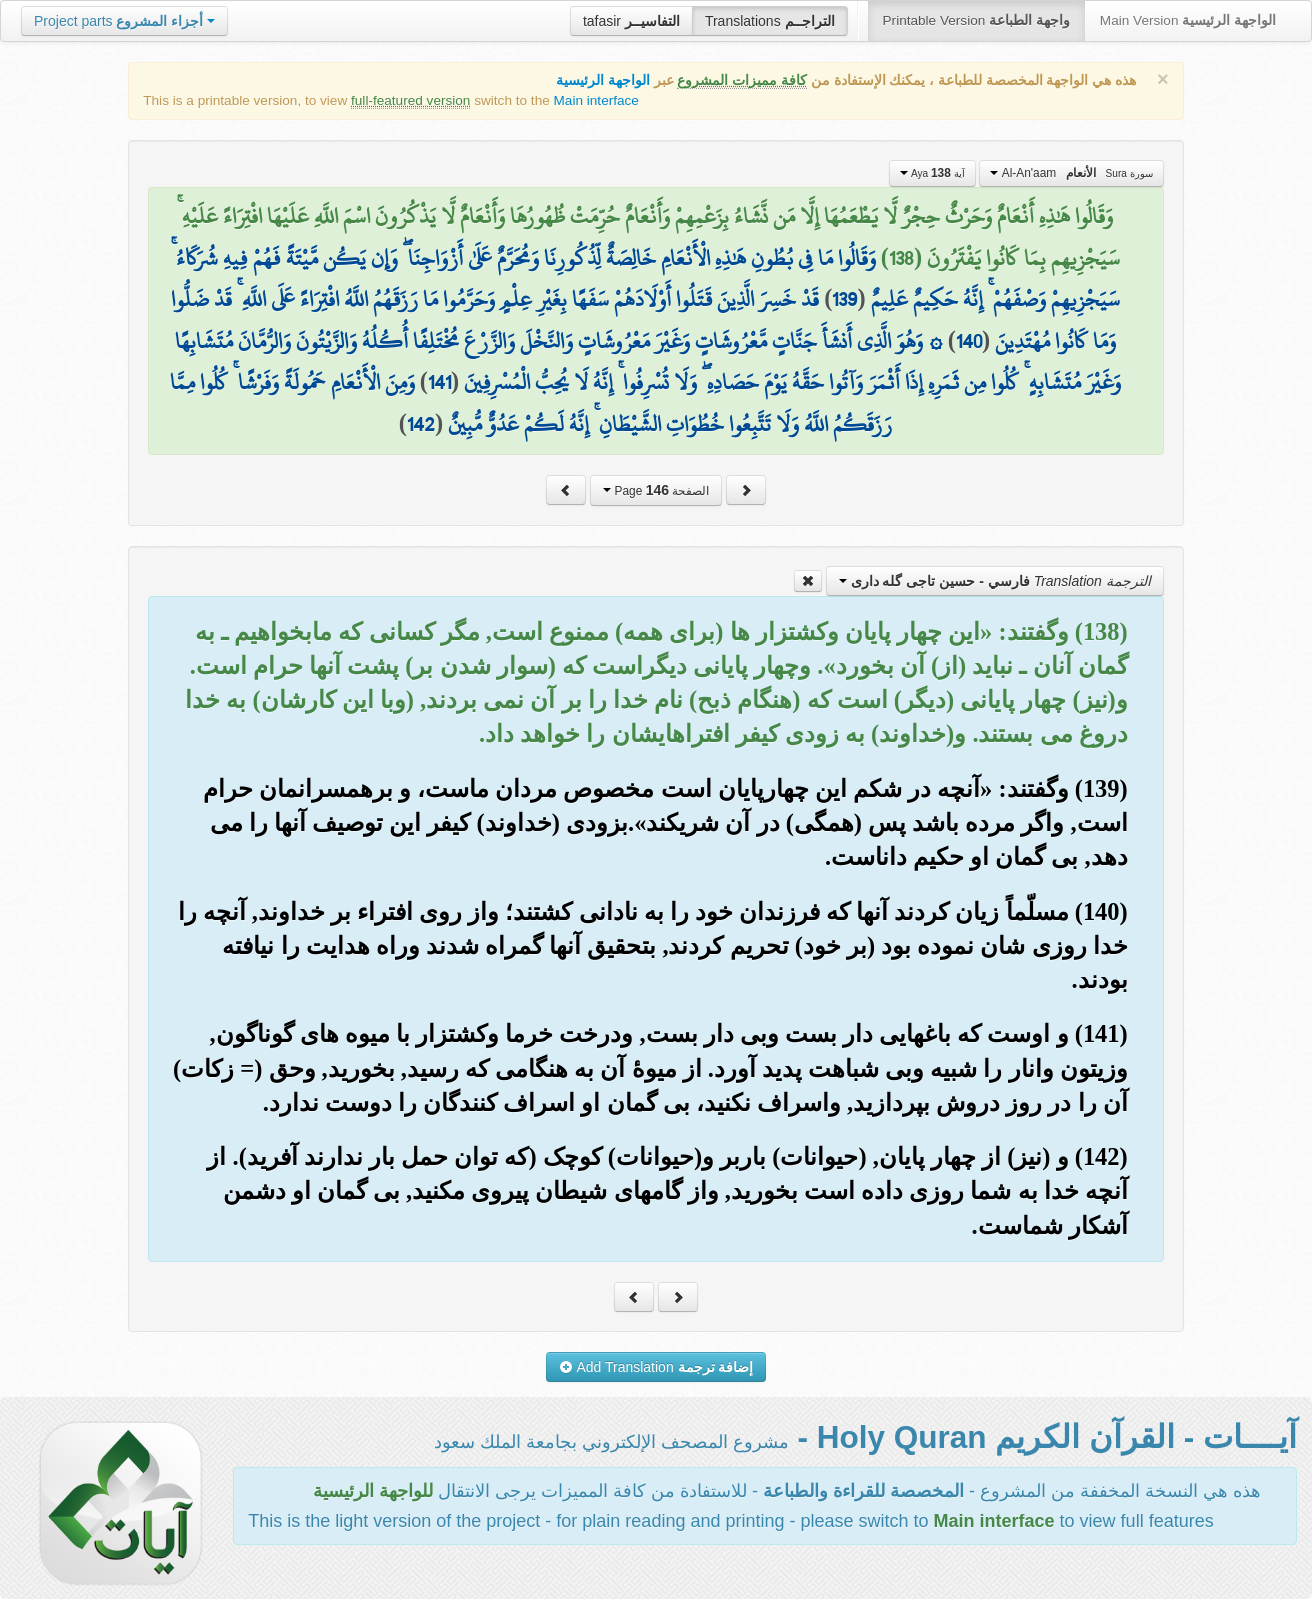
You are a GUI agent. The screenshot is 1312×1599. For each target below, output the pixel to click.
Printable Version (976, 20)
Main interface (596, 100)
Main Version (1188, 20)
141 (439, 382)
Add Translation (656, 1367)
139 (844, 299)
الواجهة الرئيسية (603, 80)
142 (421, 424)
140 (969, 341)
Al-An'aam (1071, 173)
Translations (770, 21)
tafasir (631, 21)
